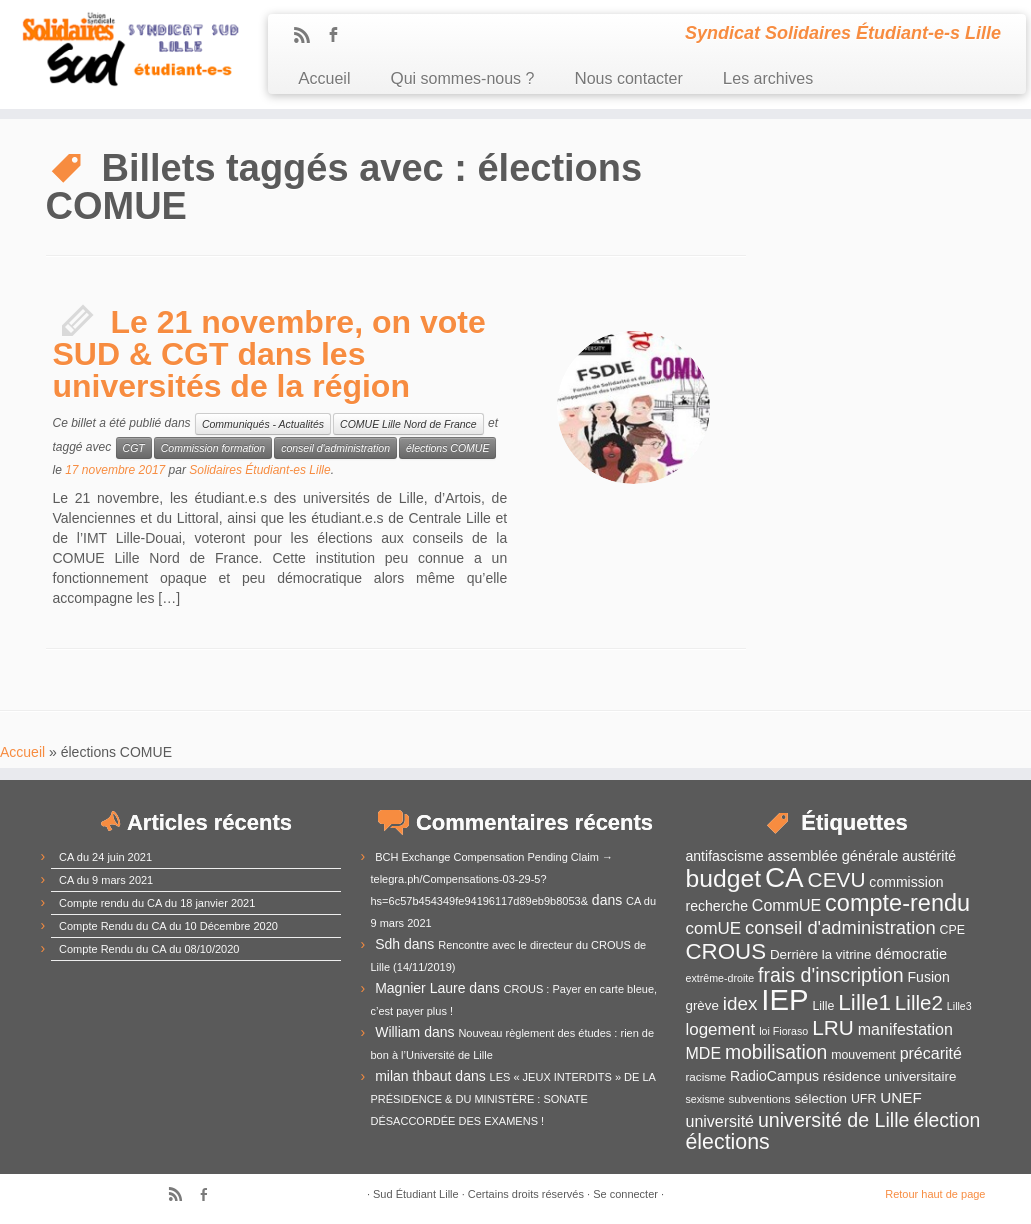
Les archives (768, 78)
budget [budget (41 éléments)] (724, 878)
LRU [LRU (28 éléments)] (833, 1027)
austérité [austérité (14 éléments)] (929, 856)
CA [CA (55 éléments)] (784, 877)
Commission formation (213, 448)
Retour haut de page (935, 1194)
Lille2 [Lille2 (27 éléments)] (919, 1002)
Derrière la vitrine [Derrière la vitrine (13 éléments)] (820, 954)
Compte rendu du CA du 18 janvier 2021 (157, 903)
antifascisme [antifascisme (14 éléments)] (725, 856)
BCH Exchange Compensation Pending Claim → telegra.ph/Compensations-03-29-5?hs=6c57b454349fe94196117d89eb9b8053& (492, 879)
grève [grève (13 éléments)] (702, 1005)
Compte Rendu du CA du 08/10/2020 (149, 949)
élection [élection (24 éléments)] (946, 1120)
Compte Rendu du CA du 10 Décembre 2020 (168, 926)
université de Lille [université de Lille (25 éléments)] (834, 1120)
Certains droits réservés (526, 1194)
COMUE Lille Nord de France (408, 424)
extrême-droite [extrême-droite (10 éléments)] (720, 978)
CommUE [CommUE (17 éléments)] (786, 905)
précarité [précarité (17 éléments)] (931, 1053)
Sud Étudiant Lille (416, 1194)
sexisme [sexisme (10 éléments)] (705, 1099)
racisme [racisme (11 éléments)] (706, 1076)
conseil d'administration (335, 448)
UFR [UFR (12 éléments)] (863, 1099)
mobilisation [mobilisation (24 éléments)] (776, 1052)
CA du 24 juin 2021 (105, 857)
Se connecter (625, 1194)
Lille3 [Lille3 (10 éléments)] (959, 1006)
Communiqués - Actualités (263, 424)
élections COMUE (447, 448)
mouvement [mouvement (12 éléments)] (863, 1055)
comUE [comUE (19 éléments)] (714, 928)
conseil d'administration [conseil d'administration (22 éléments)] (840, 927)
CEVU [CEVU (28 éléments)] (837, 879)
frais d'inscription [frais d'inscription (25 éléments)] (831, 975)
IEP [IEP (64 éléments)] (784, 999)
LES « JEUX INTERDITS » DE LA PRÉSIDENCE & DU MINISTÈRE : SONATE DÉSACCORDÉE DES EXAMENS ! (513, 1099)
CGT (134, 448)
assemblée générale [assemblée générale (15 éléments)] (832, 856)
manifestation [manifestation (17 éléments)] (905, 1029)
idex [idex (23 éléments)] (740, 1003)
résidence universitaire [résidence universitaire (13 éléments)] (889, 1076)
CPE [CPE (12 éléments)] (952, 930)
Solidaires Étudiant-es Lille (259, 470)
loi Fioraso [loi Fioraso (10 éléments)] (783, 1031)
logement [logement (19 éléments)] (721, 1029)
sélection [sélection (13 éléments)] (820, 1098)
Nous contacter (628, 78)
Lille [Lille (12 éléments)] (823, 1006)
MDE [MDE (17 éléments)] (704, 1053)
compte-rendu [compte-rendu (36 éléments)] (897, 903)
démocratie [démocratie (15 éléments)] (911, 954)
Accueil (324, 78)
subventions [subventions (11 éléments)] (759, 1098)
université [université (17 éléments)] (720, 1121)
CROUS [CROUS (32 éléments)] (726, 951)
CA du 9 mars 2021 (106, 880)
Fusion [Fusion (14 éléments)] (929, 977)
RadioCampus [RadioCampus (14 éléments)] (774, 1076)
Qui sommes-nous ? (462, 78)
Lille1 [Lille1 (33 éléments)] (864, 1002)
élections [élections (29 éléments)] (728, 1142)
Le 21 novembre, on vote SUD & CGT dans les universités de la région (269, 354)
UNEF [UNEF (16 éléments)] (901, 1097)
